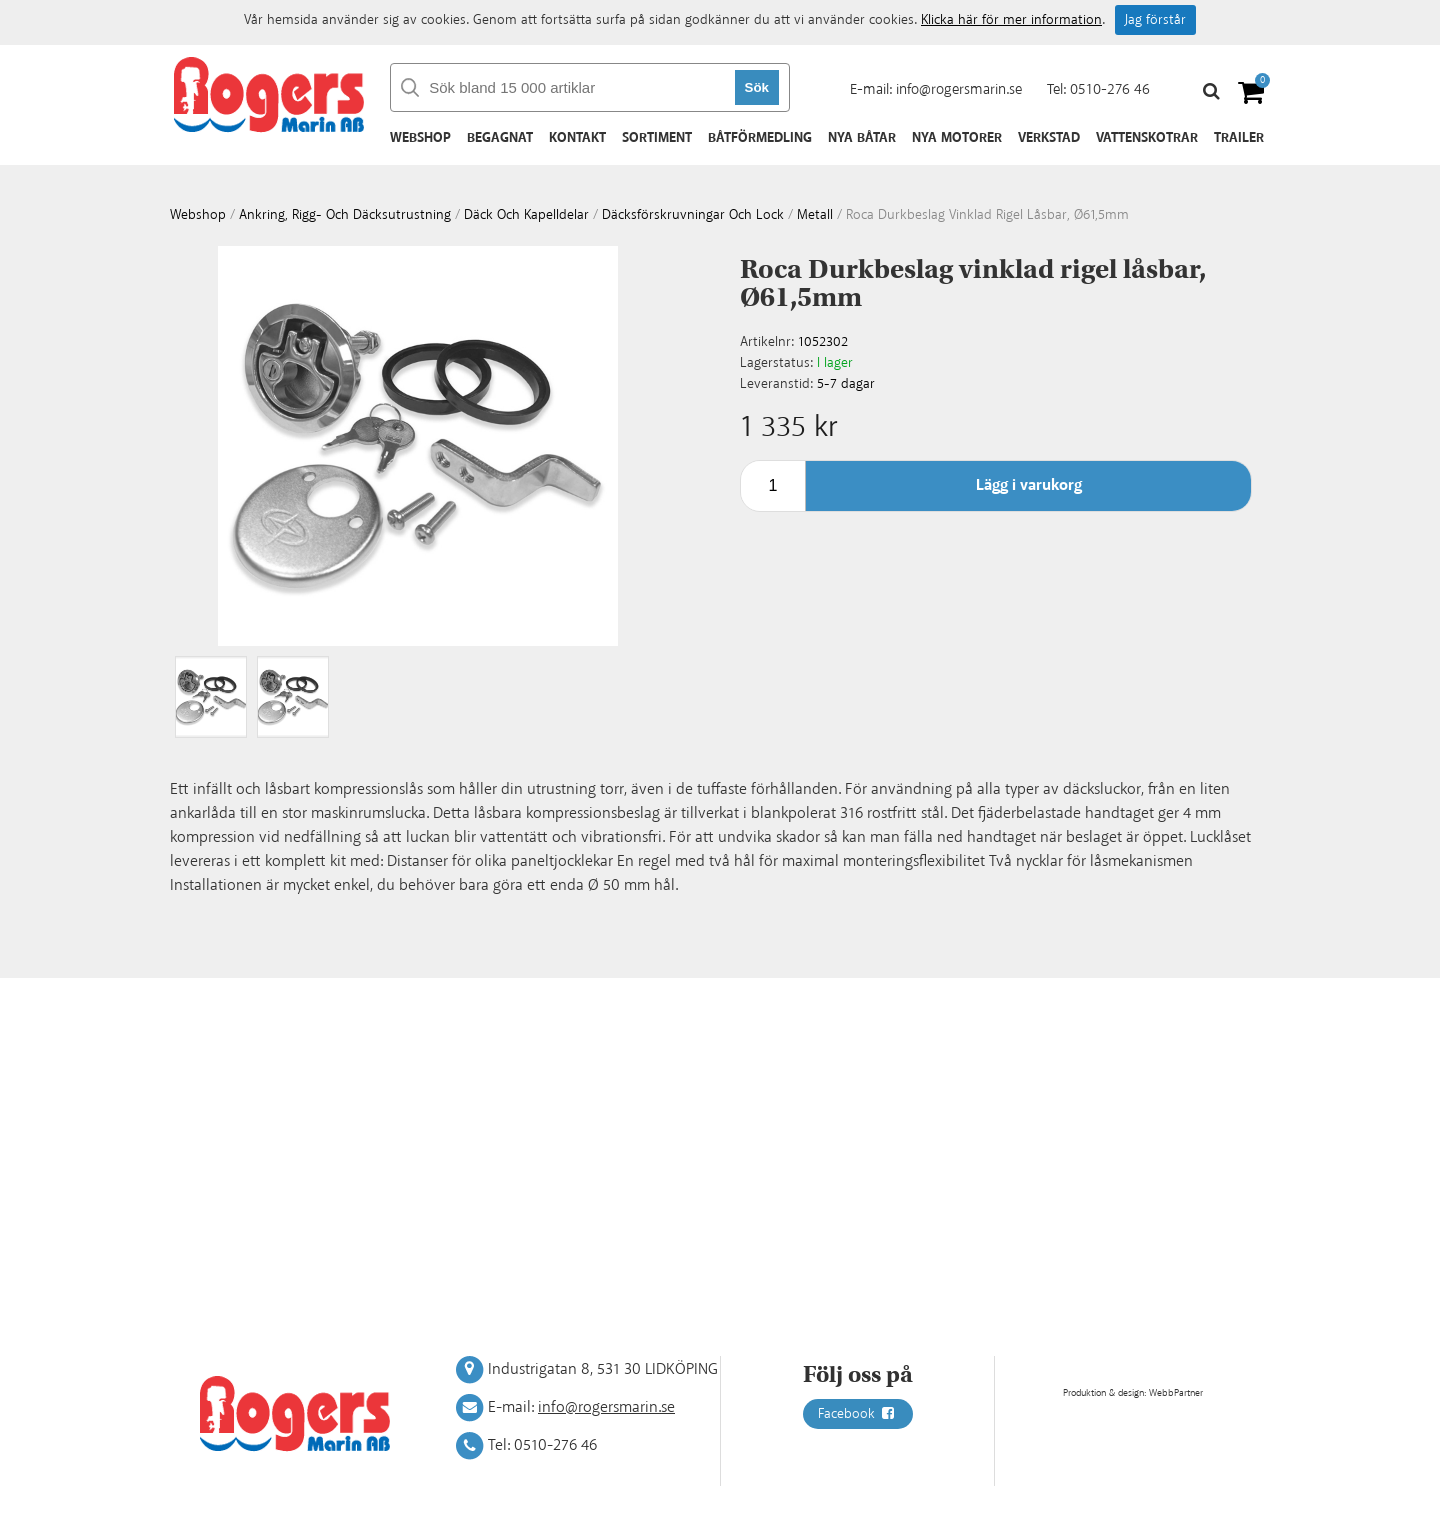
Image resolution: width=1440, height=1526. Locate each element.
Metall (815, 215)
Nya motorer (957, 138)
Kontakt (577, 138)
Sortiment (657, 138)
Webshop (420, 138)
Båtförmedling (760, 138)
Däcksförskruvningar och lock (693, 215)
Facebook (858, 1414)
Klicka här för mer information (1011, 20)
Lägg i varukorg (1029, 485)
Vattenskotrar (1147, 138)
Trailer (1239, 138)
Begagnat (500, 138)
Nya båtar (862, 138)
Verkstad (1049, 138)
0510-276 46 (1110, 89)
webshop (198, 215)
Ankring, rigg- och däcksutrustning (345, 215)
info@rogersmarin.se (959, 89)
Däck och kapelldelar (526, 215)
